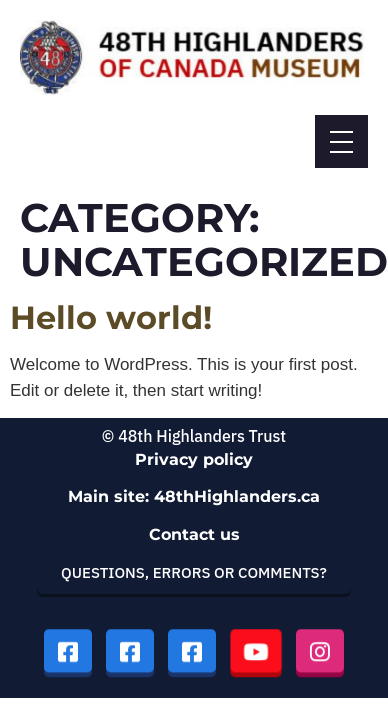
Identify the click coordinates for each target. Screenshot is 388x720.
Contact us (194, 534)
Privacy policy (194, 459)
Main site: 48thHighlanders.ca (194, 496)
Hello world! (111, 317)
